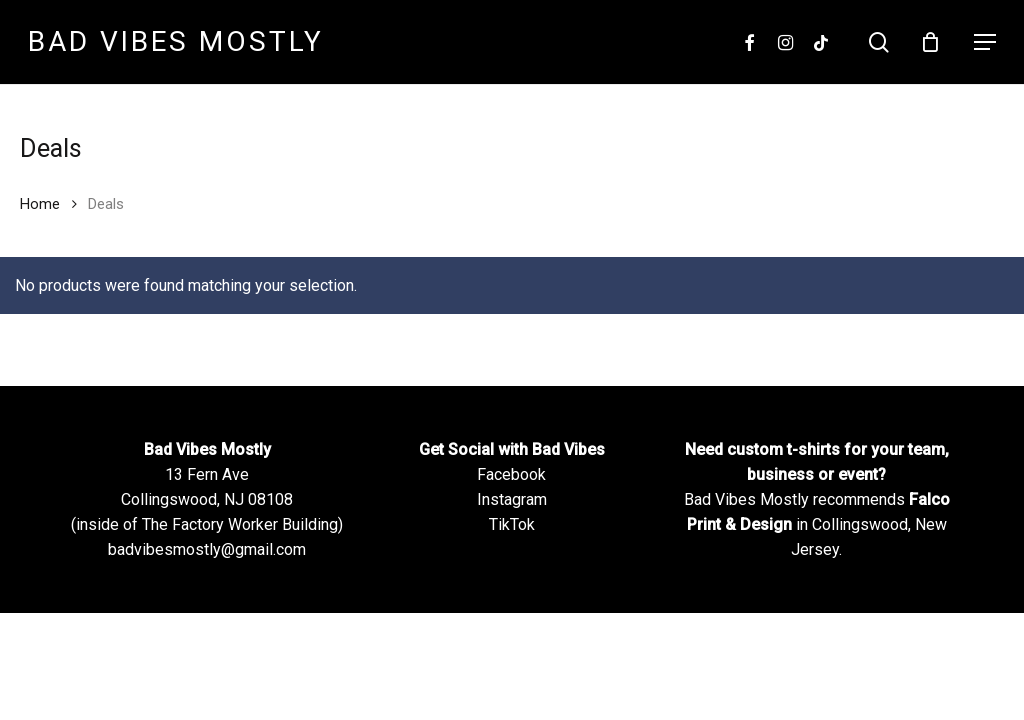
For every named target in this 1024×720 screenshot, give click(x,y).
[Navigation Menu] (985, 42)
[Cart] (935, 42)
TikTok (512, 524)
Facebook (511, 474)
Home (40, 204)
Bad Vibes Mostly (176, 42)
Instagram (512, 499)
